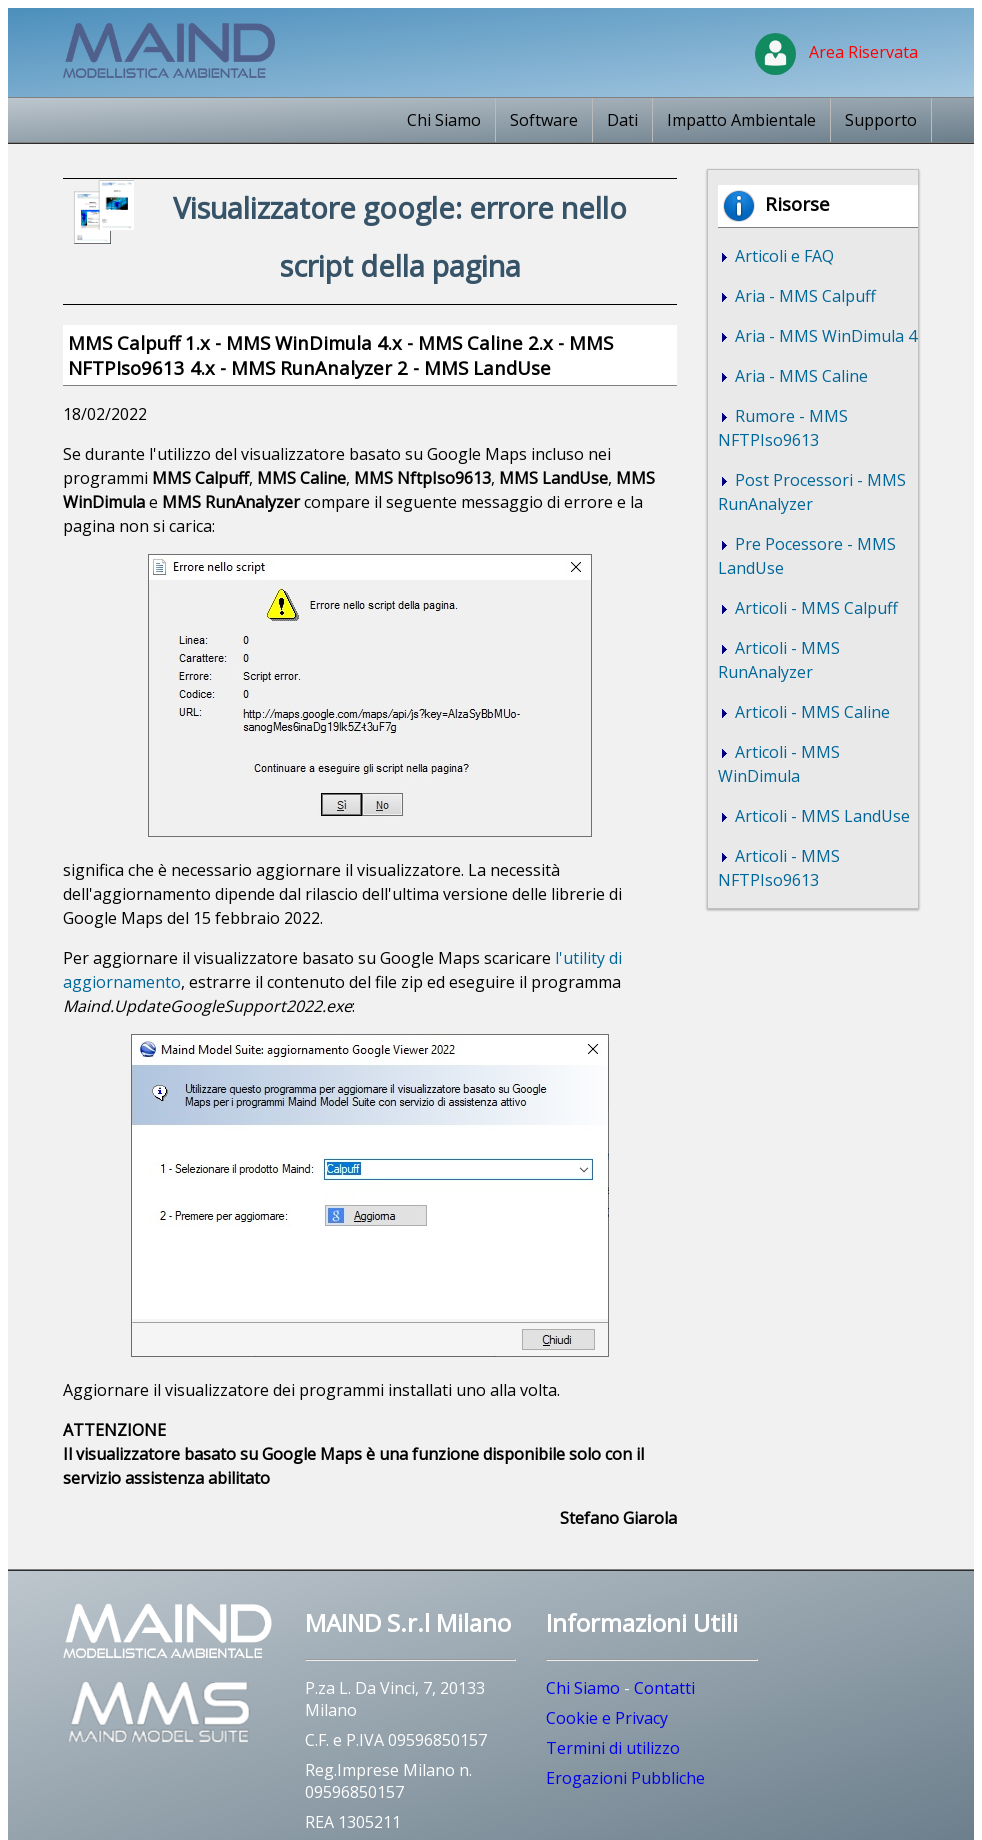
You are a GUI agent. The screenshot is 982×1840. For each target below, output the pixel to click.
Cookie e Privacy (607, 1718)
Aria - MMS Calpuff (803, 296)
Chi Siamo (444, 120)
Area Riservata (836, 52)
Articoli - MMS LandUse (820, 816)
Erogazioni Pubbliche (625, 1778)
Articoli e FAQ (782, 256)
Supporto (881, 120)
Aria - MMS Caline (799, 376)
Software (544, 120)
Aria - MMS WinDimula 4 (824, 336)
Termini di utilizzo (613, 1748)
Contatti (664, 1688)
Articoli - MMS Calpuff (814, 608)
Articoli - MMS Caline (810, 712)
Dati (622, 120)
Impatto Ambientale (741, 120)
